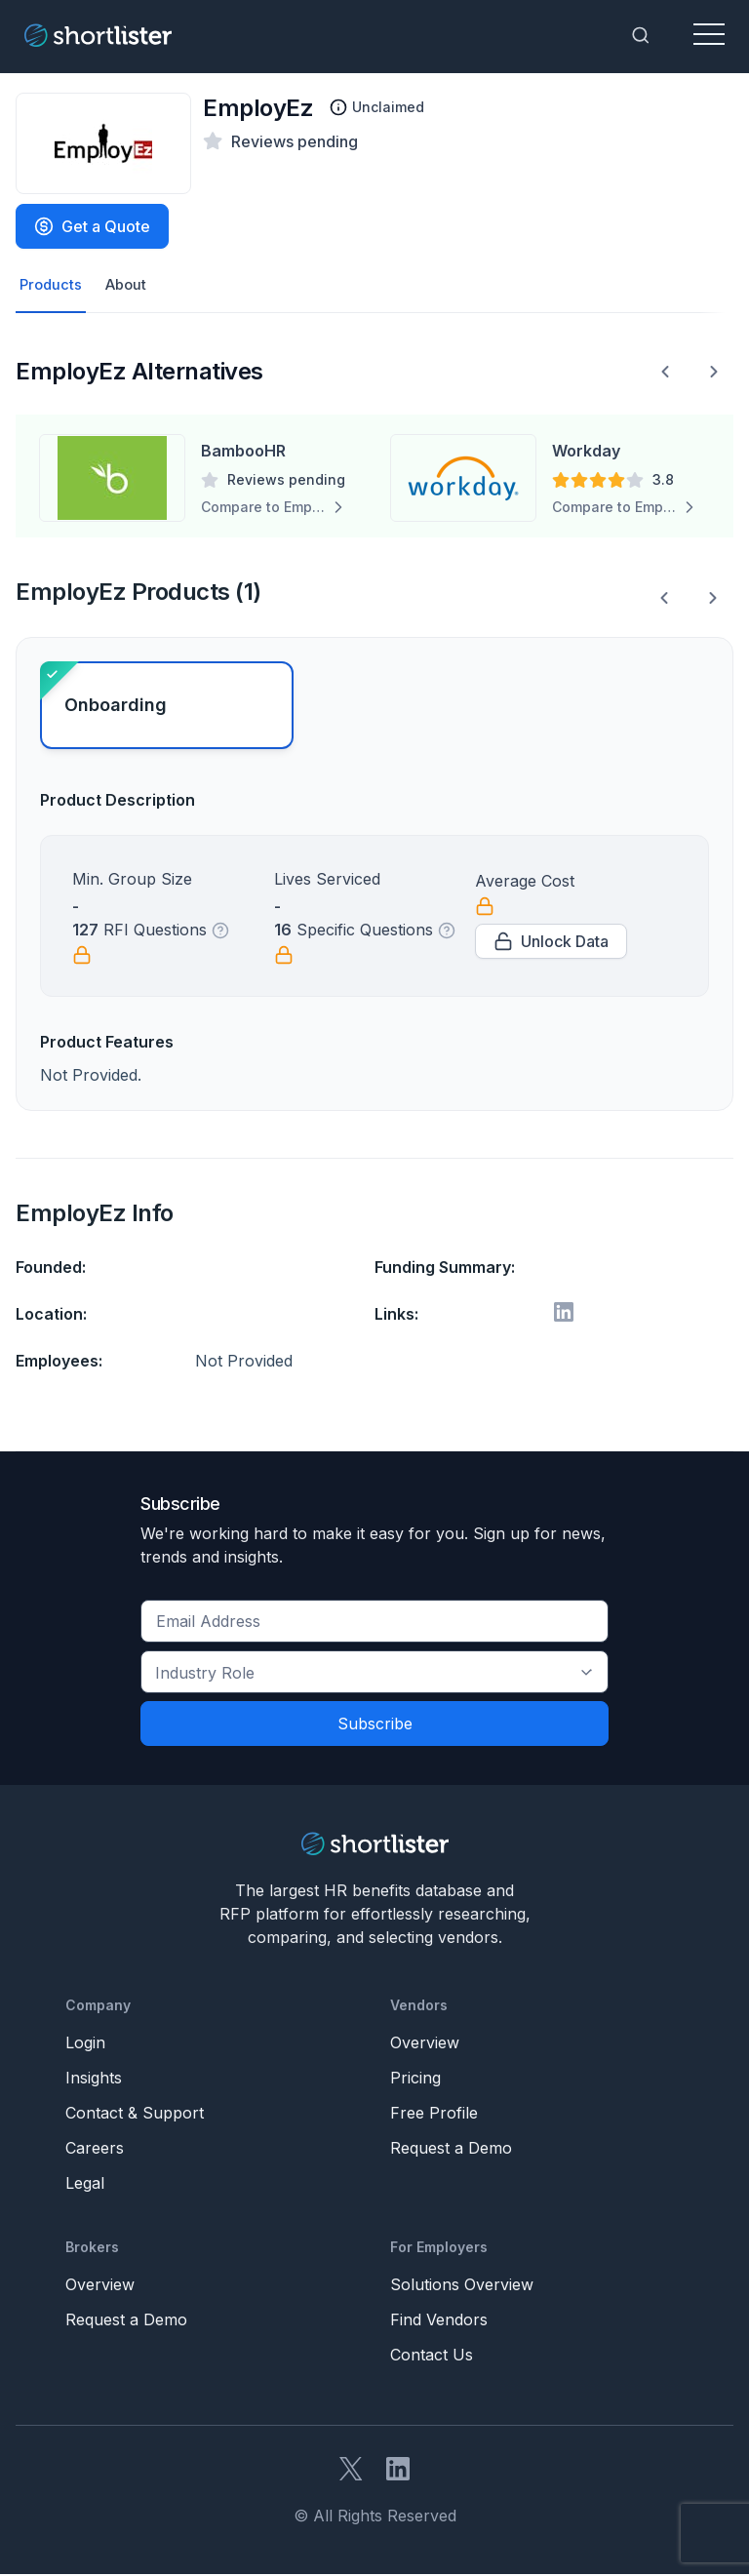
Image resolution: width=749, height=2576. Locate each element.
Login (85, 2044)
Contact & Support (134, 2114)
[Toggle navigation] (709, 35)
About (130, 286)
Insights (93, 2079)
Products (52, 286)
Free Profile (434, 2114)
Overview (424, 2044)
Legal (84, 2185)
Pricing (415, 2079)
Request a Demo (451, 2150)
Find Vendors (439, 2321)
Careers (94, 2150)
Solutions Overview (461, 2286)
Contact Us (431, 2356)
